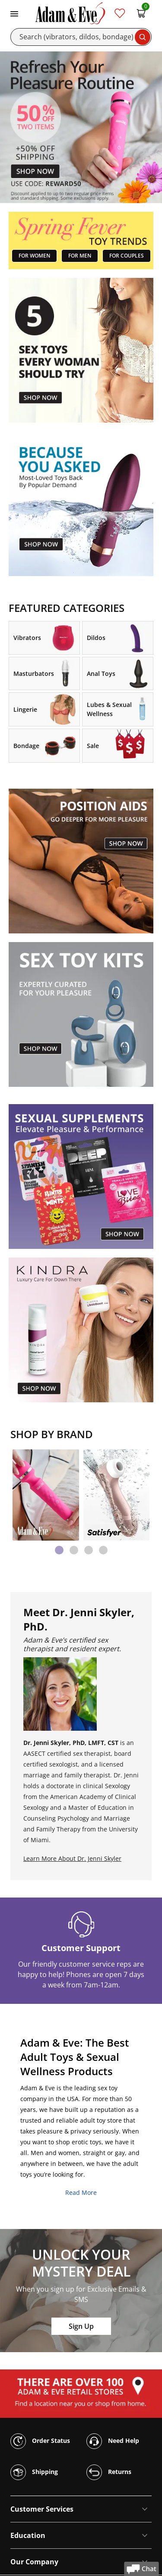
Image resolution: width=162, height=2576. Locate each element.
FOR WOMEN (34, 255)
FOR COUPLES (126, 255)
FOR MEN (79, 255)
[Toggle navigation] (14, 13)
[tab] (59, 1550)
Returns (108, 2472)
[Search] (81, 37)
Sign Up (81, 2326)
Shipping (34, 2472)
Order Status (40, 2441)
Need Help (112, 2441)
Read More (81, 2192)
